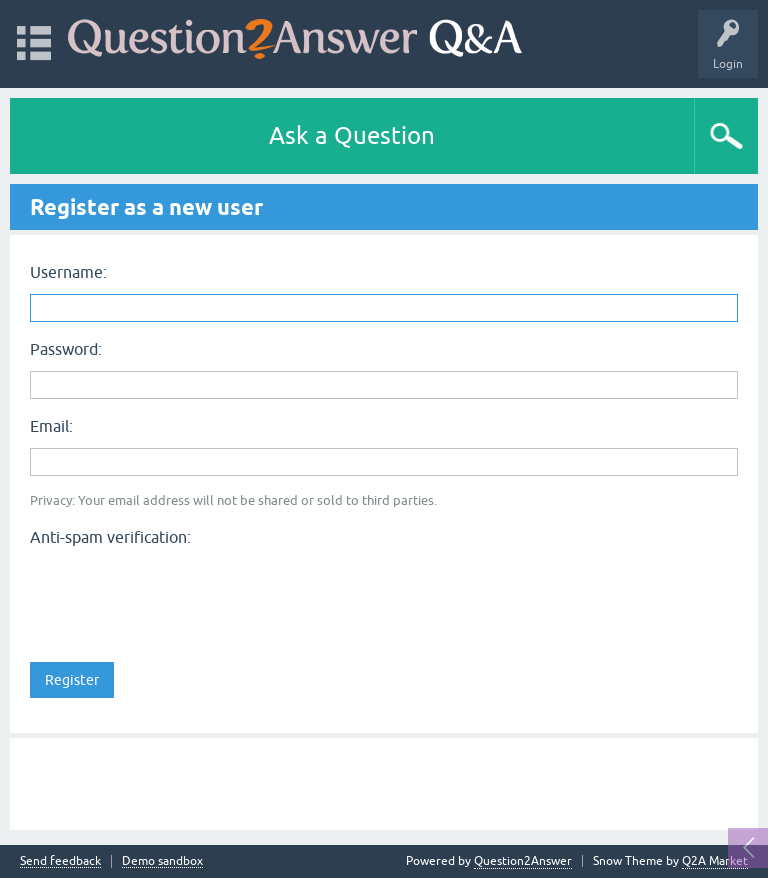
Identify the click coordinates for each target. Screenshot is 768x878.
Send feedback (60, 861)
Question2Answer (523, 861)
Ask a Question (352, 135)
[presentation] (182, 593)
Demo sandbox (162, 861)
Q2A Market (715, 861)
